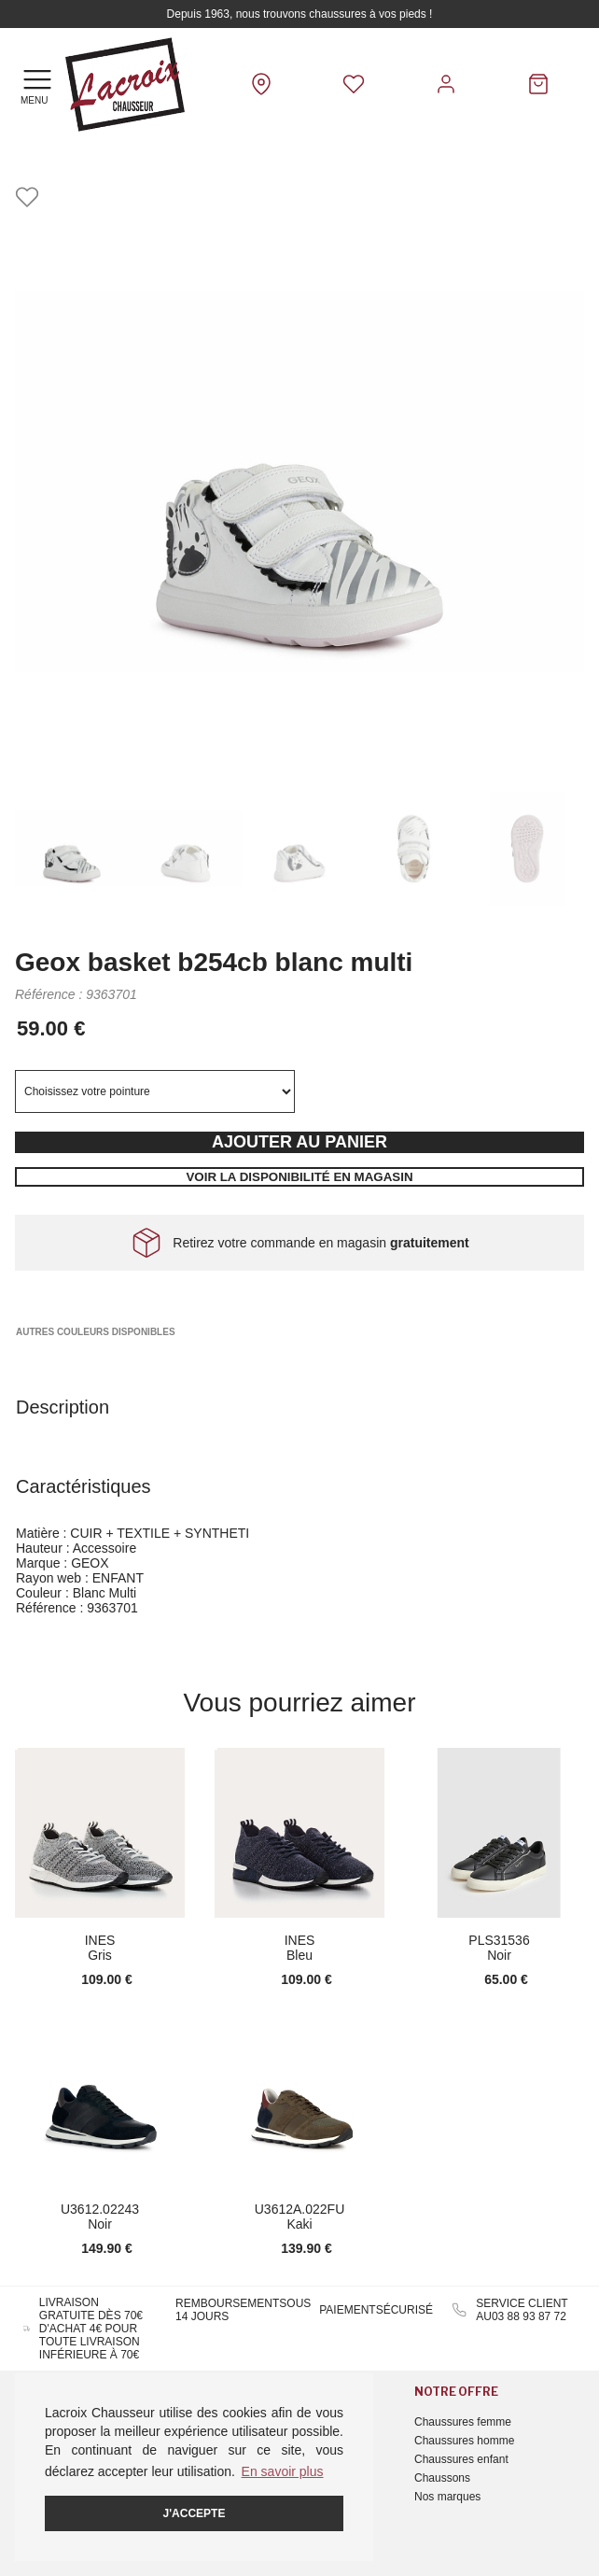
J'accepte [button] (194, 2513)
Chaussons (442, 2478)
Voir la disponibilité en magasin (299, 1177)
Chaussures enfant (461, 2459)
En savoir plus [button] (283, 2471)
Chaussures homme (464, 2440)
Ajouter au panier (299, 1142)
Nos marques (447, 2496)
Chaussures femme (462, 2421)
